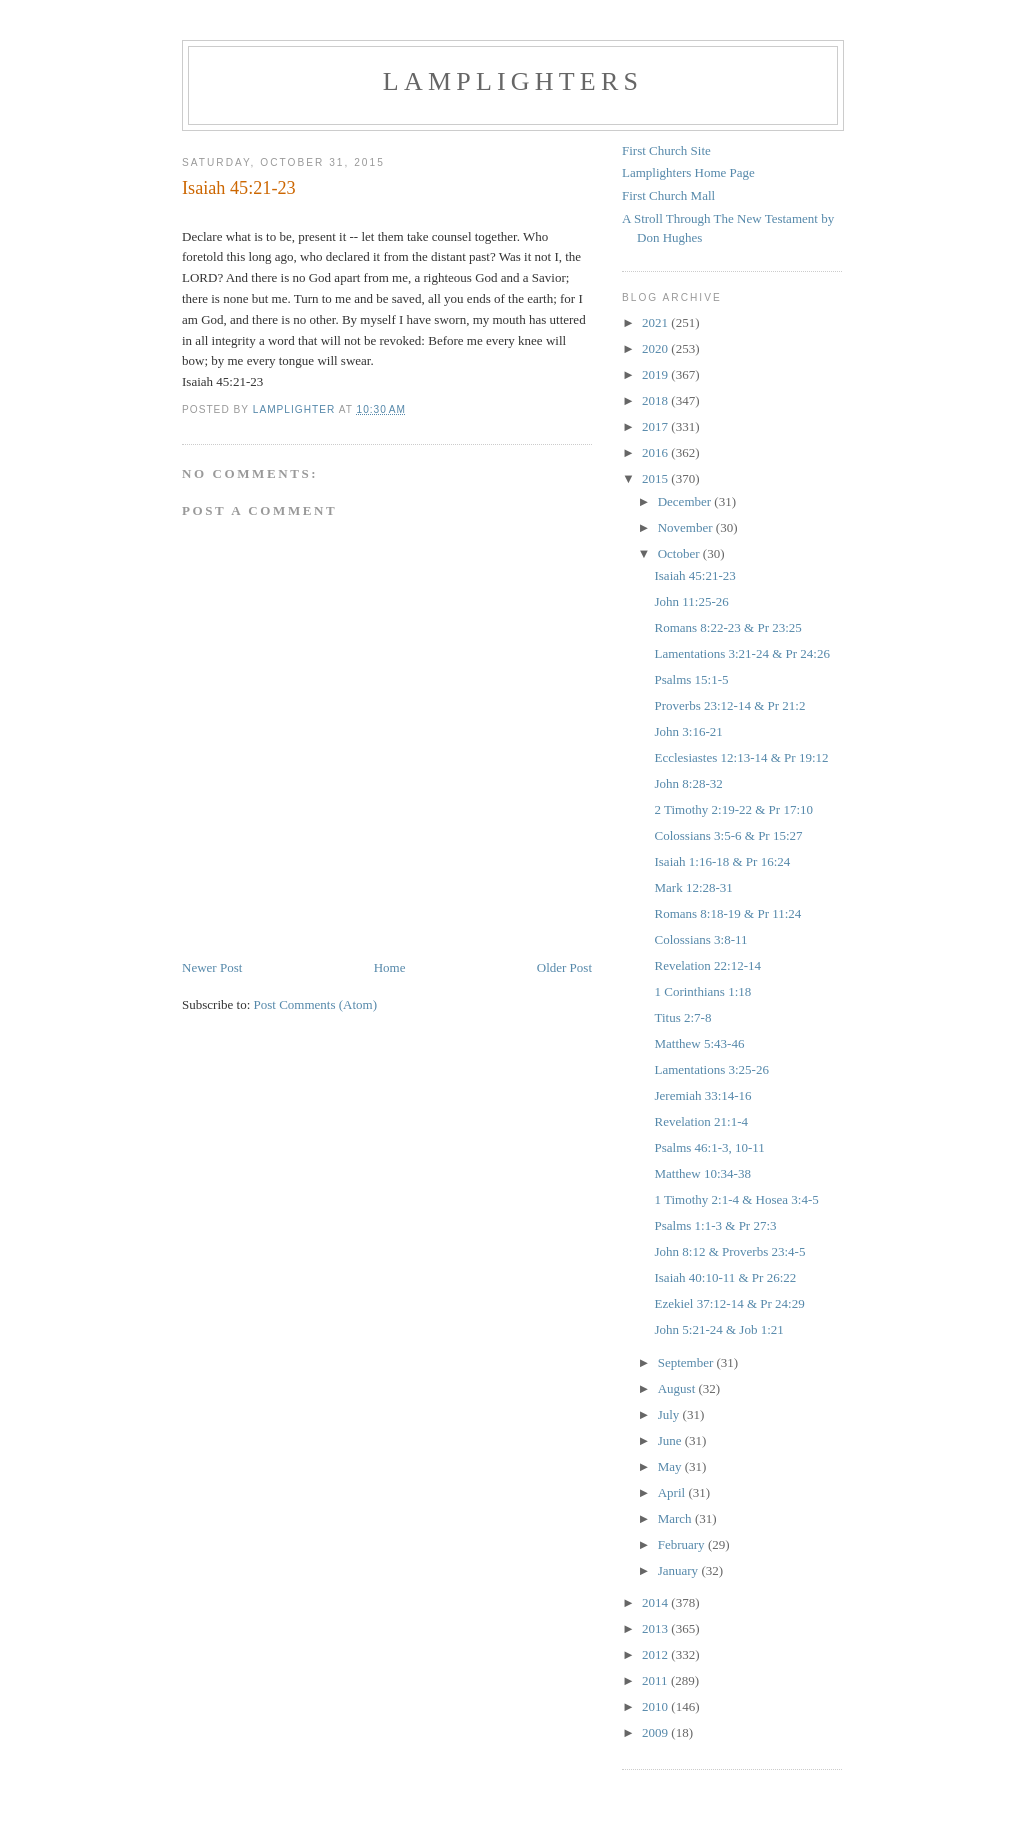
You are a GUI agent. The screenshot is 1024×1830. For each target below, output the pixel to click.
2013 (656, 1628)
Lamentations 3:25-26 (711, 1069)
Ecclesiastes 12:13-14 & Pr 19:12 (741, 757)
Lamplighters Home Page (688, 172)
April (673, 1492)
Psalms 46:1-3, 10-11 (709, 1147)
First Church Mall (668, 195)
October (680, 553)
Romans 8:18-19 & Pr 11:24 (727, 913)
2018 (656, 400)
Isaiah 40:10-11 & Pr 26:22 (725, 1277)
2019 (656, 374)
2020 (656, 348)
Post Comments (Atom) (316, 1004)
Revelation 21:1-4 (701, 1121)
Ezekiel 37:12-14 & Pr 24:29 (729, 1303)
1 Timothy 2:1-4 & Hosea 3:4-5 (736, 1199)
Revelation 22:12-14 (707, 965)
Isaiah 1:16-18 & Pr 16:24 (722, 861)
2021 (656, 322)
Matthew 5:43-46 (699, 1043)
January (680, 1570)
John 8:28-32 (688, 783)
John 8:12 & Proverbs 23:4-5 (729, 1251)
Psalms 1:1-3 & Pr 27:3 (715, 1225)
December (686, 501)
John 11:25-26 (691, 601)
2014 (656, 1602)
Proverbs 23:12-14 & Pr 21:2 (729, 705)
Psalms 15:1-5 (691, 679)
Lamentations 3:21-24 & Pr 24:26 (741, 653)
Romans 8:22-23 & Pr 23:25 (727, 627)
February (683, 1544)
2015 (656, 478)
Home (390, 967)
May (671, 1466)
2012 (656, 1654)
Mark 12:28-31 (693, 887)
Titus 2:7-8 (682, 1017)
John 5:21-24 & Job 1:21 (718, 1329)
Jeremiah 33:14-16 (702, 1095)
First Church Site (666, 150)
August (678, 1388)
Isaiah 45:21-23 (694, 575)
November (687, 527)
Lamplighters (513, 81)
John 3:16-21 (688, 731)
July (670, 1414)
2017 (656, 426)
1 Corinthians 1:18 (702, 991)
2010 (656, 1706)
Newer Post (212, 967)
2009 (656, 1732)
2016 (656, 452)
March (676, 1518)
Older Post (564, 967)
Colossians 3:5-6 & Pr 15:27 (728, 835)
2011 (656, 1680)
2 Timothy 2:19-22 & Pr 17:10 (733, 809)
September (687, 1362)
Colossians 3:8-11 (700, 939)
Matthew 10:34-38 (702, 1173)
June (671, 1440)
